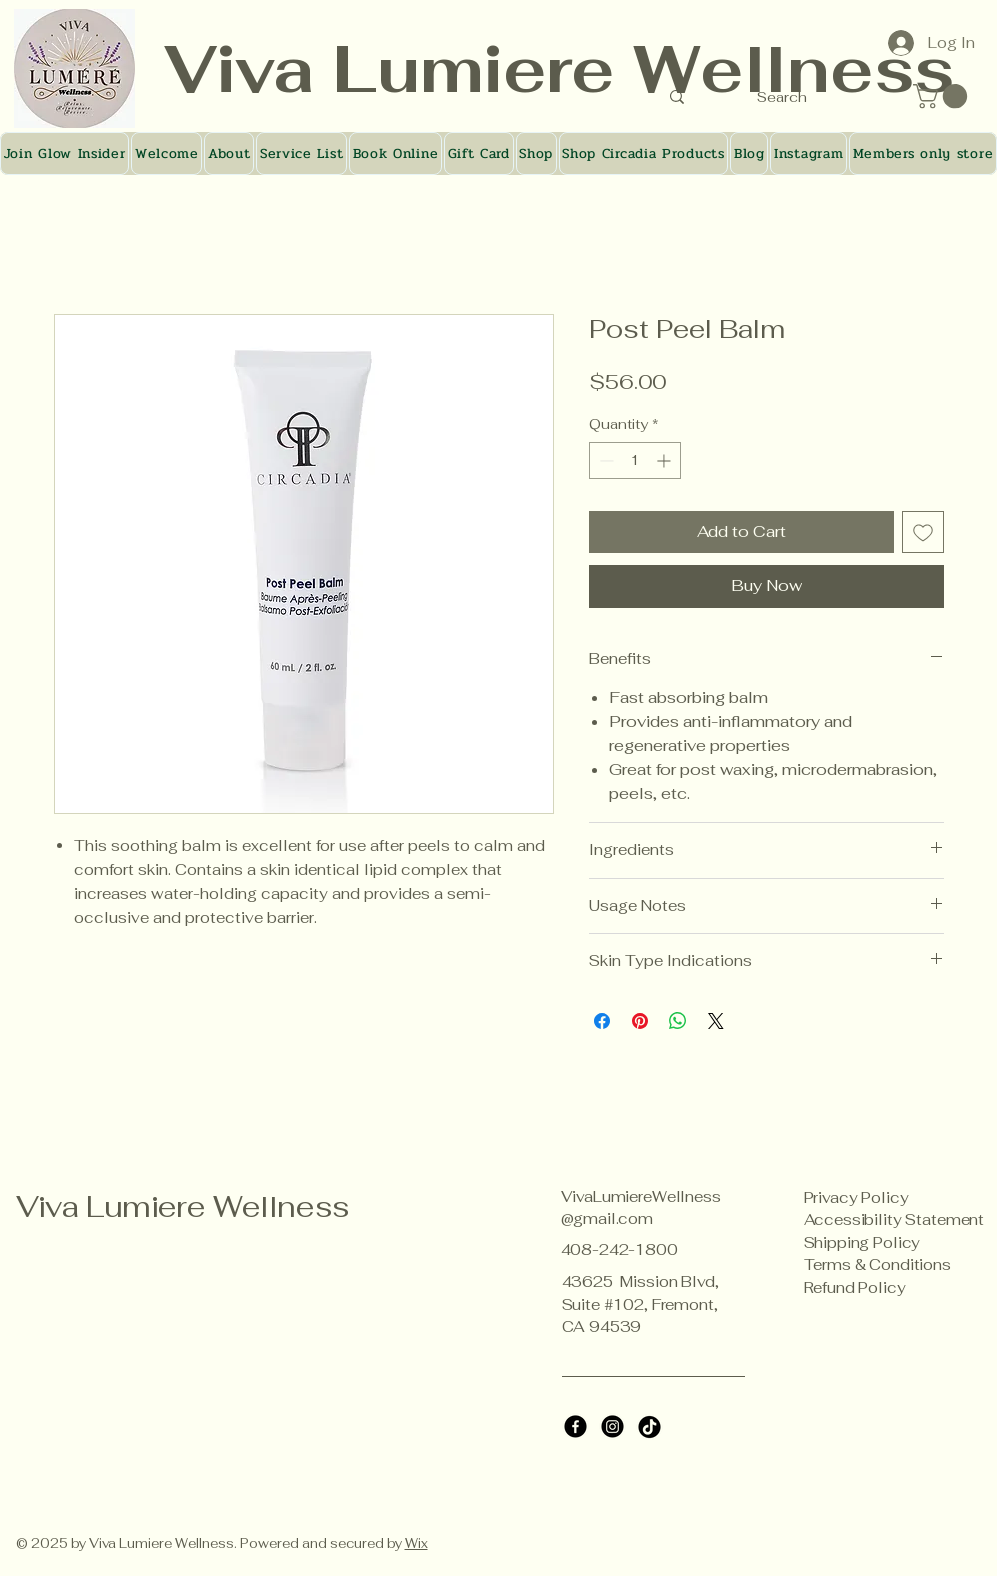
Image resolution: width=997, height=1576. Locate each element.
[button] (943, 96)
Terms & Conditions (877, 1264)
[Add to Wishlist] (923, 532)
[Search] (782, 97)
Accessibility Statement (894, 1219)
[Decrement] (604, 460)
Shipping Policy (862, 1242)
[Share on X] (716, 1021)
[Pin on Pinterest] (640, 1021)
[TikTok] (649, 1426)
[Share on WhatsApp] (678, 1021)
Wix (416, 1543)
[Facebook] (575, 1426)
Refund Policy (855, 1287)
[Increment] (665, 460)
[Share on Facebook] (602, 1021)
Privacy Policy (856, 1197)
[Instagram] (612, 1426)
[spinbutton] (635, 460)
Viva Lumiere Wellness (183, 1206)
